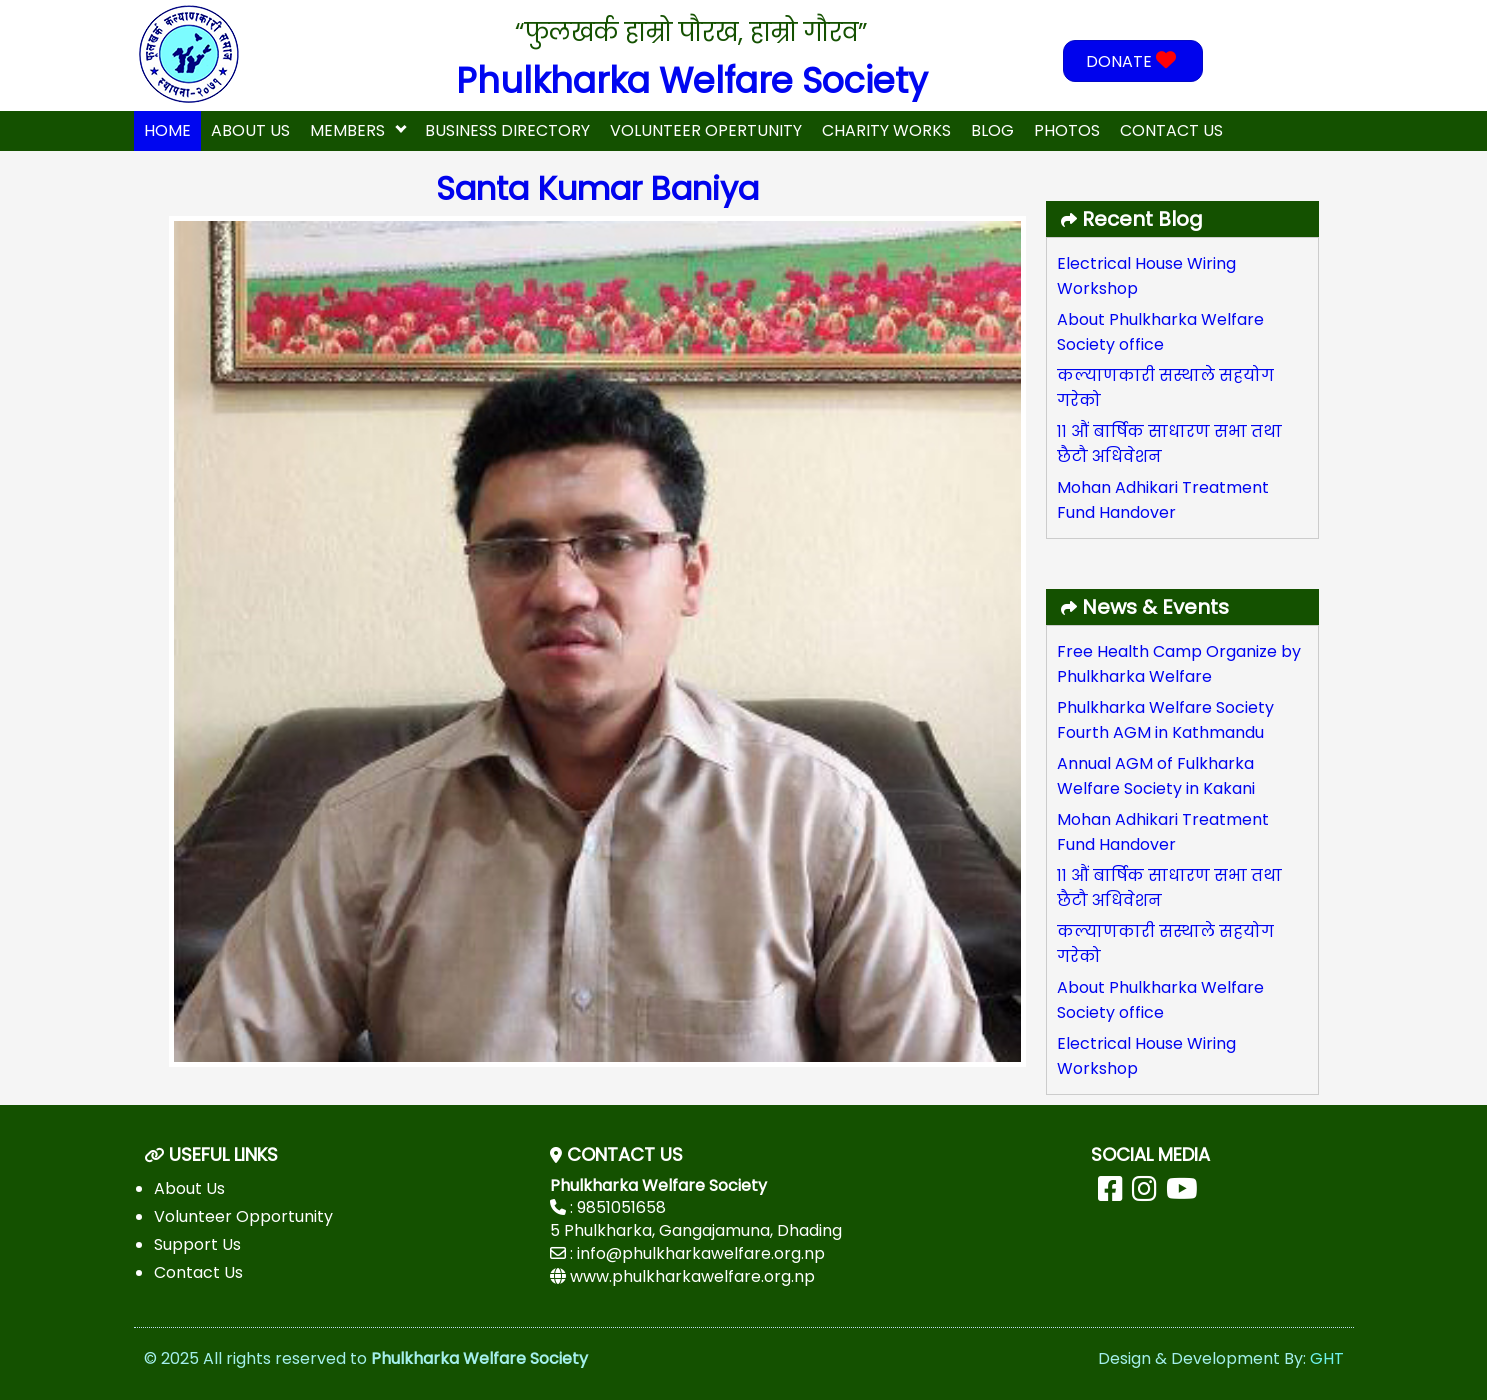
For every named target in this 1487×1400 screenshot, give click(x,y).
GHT (1327, 1358)
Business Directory (507, 130)
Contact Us (1171, 130)
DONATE (1133, 61)
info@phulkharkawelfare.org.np (701, 1253)
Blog (992, 130)
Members (347, 130)
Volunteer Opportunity (243, 1216)
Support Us (197, 1244)
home (167, 130)
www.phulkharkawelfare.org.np (692, 1276)
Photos (1067, 130)
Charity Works (886, 130)
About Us (250, 130)
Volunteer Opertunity (706, 130)
